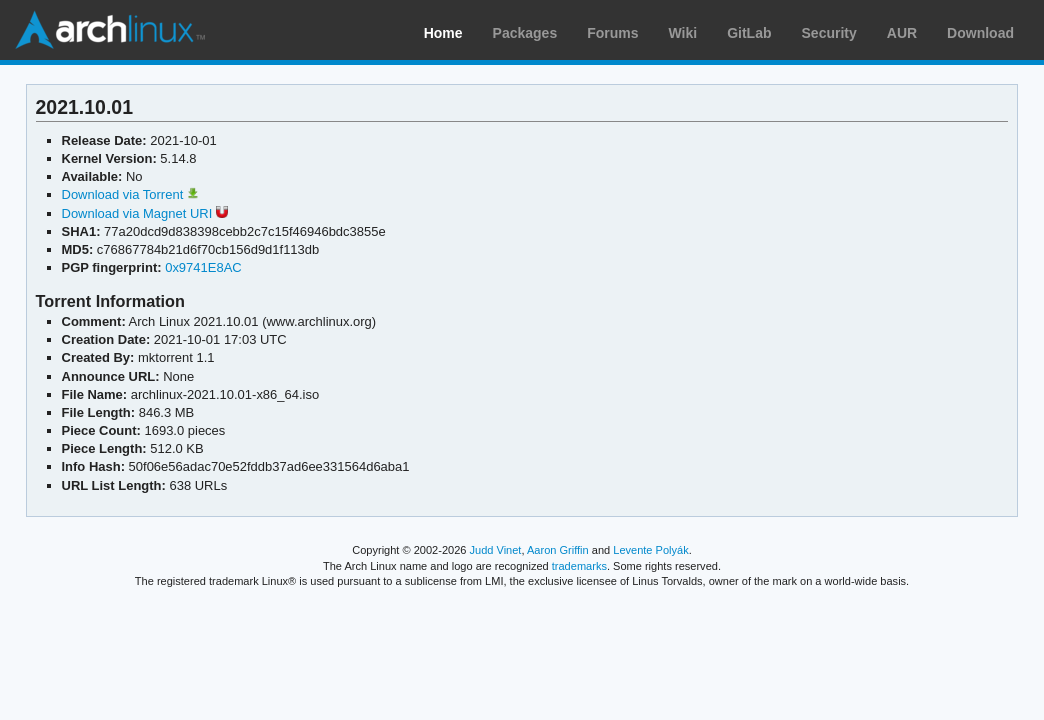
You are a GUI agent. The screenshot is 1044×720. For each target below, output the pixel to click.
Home (443, 33)
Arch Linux (110, 30)
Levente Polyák (650, 550)
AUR (902, 33)
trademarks (579, 566)
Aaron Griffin (558, 550)
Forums (612, 33)
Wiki (683, 33)
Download (980, 33)
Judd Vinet (496, 550)
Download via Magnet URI (145, 213)
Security (829, 33)
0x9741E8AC (203, 267)
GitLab (749, 33)
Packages (525, 33)
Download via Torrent (130, 194)
